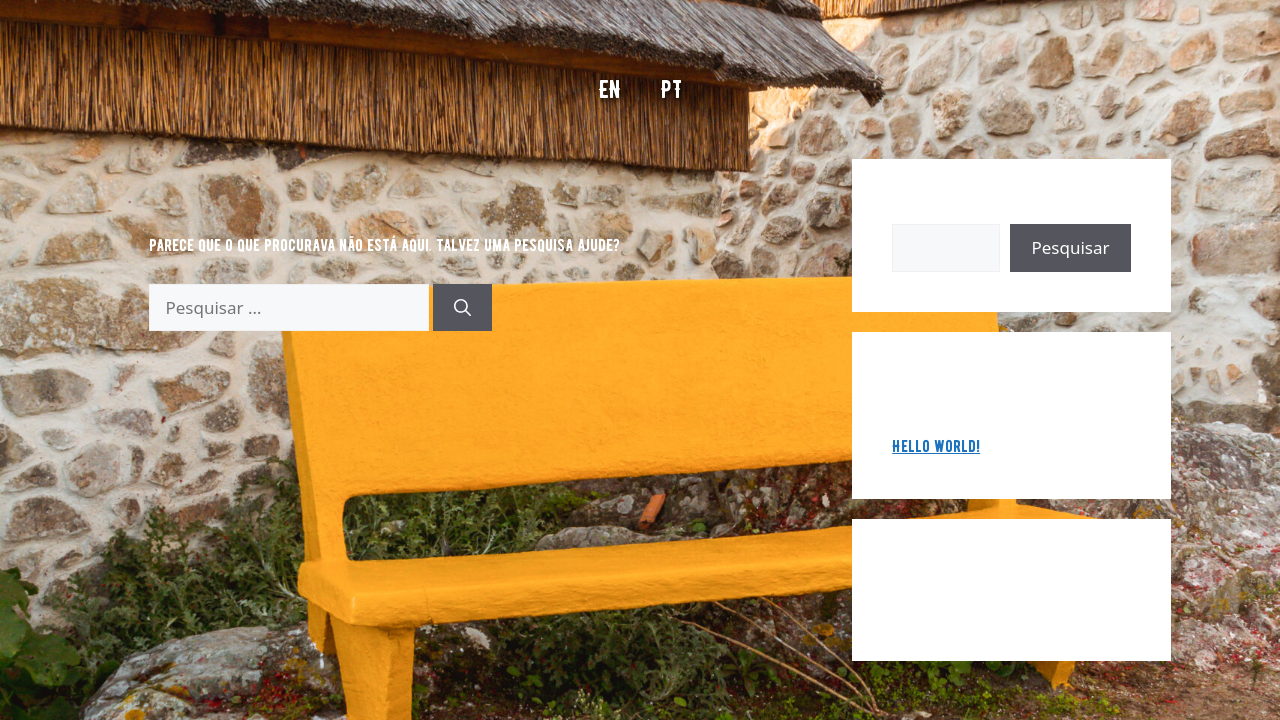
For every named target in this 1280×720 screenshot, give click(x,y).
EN (610, 89)
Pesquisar (925, 211)
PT (671, 89)
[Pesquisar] (462, 308)
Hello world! (936, 446)
